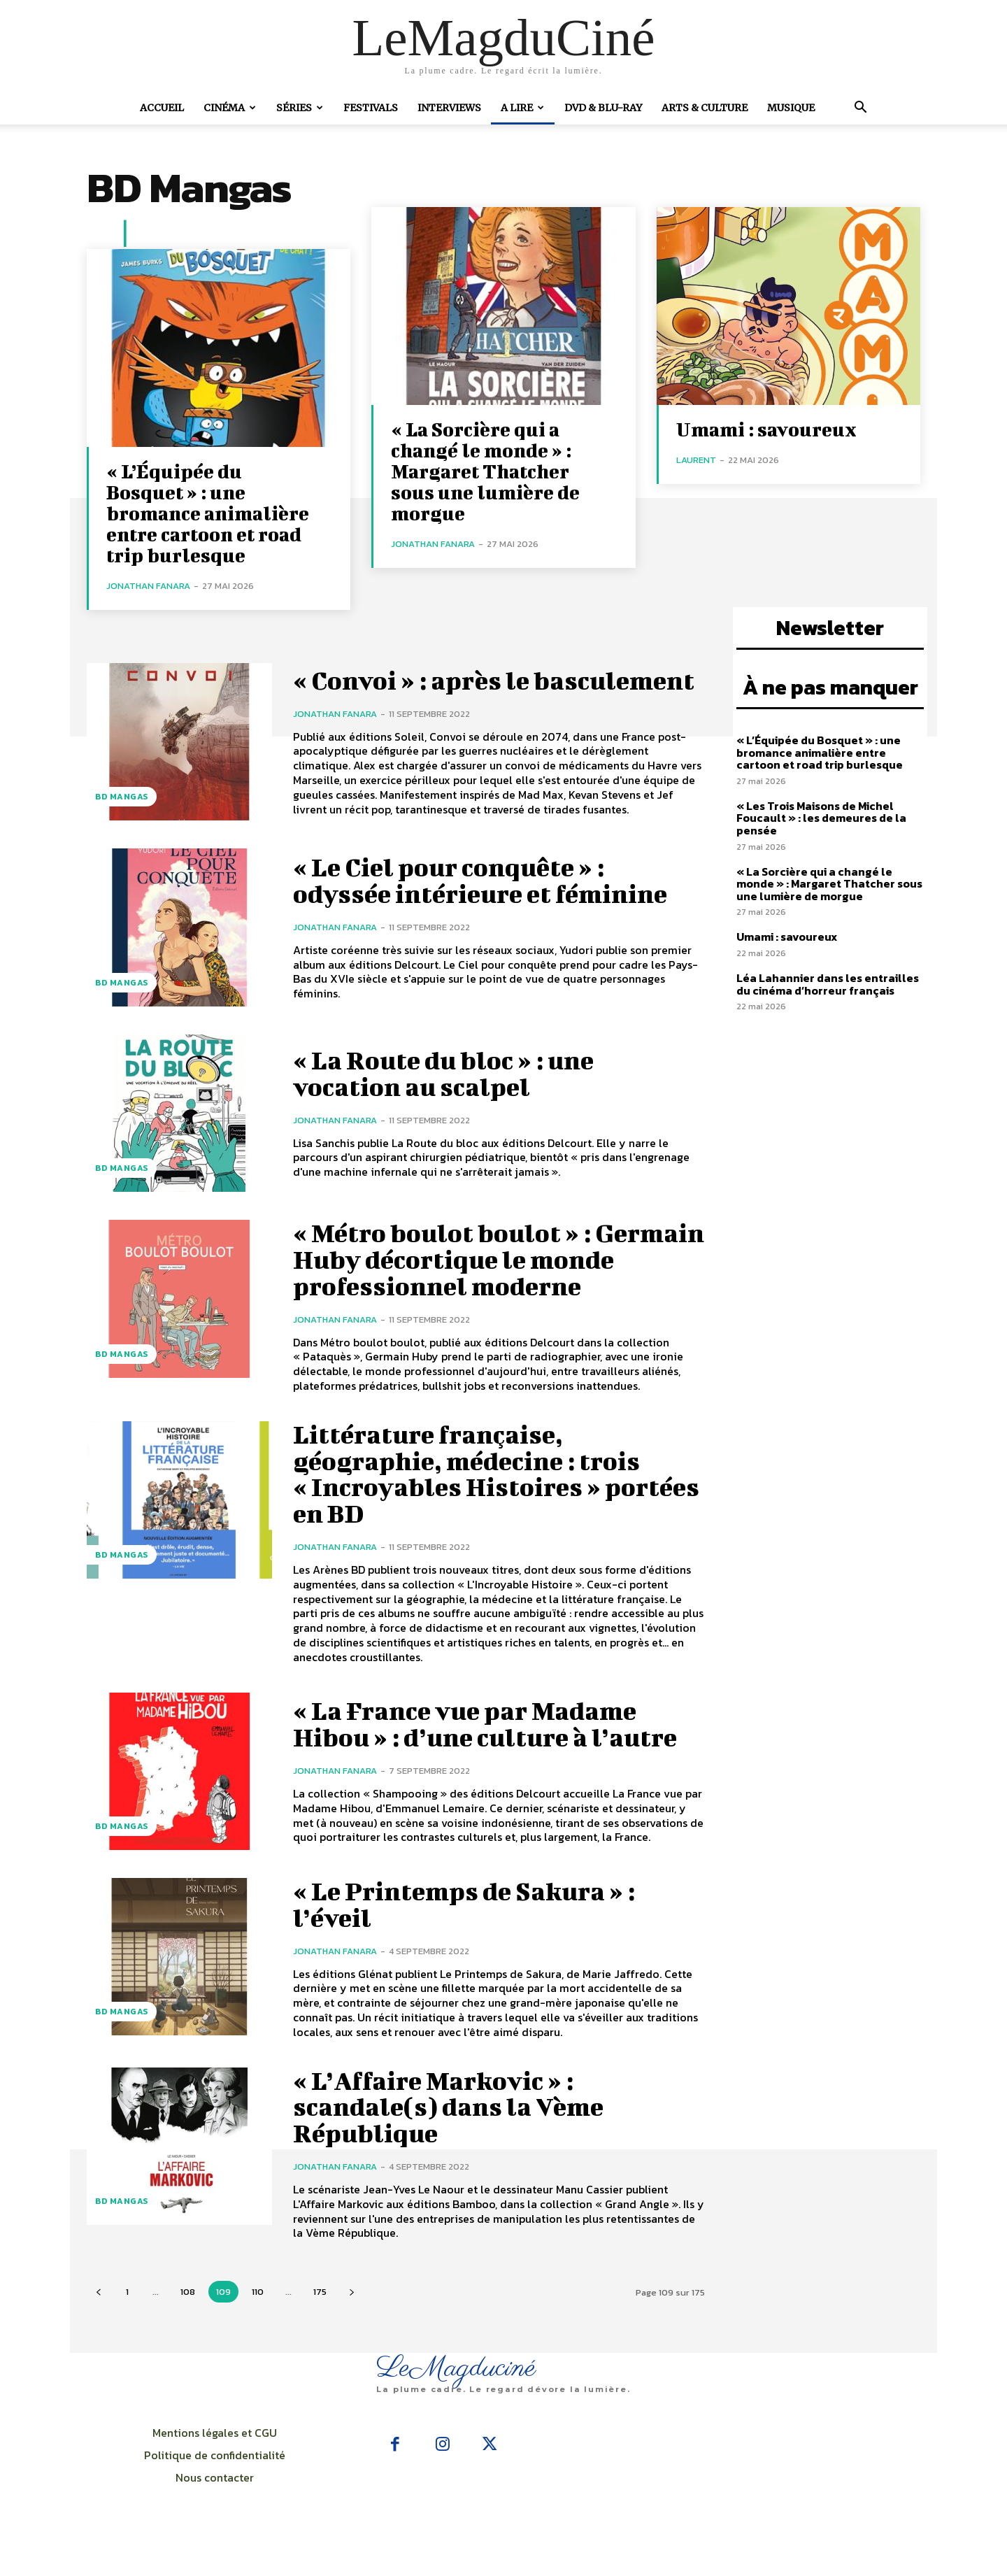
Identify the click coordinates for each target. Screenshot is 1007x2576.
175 (320, 2310)
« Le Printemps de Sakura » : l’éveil (474, 1922)
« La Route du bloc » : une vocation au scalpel (452, 1091)
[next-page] (351, 2310)
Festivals (370, 107)
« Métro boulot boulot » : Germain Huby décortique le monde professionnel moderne (490, 1277)
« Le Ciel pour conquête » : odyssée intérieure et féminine (489, 898)
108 (187, 2310)
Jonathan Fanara (148, 585)
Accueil (162, 107)
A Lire (522, 107)
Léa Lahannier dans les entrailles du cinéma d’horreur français (827, 984)
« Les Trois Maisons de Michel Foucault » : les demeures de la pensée (821, 818)
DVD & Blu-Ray (603, 107)
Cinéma (229, 107)
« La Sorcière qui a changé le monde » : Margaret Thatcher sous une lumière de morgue (485, 471)
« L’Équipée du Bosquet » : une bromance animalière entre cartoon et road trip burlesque (207, 513)
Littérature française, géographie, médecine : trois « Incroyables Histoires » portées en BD (475, 1491)
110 (258, 2310)
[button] (860, 108)
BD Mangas (121, 796)
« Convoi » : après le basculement (418, 689)
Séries (299, 107)
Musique (791, 107)
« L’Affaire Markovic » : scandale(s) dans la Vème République (455, 2125)
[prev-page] (98, 2310)
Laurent (696, 460)
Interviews (449, 107)
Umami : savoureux (766, 429)
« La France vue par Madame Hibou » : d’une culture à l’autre (495, 1741)
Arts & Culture (705, 107)
